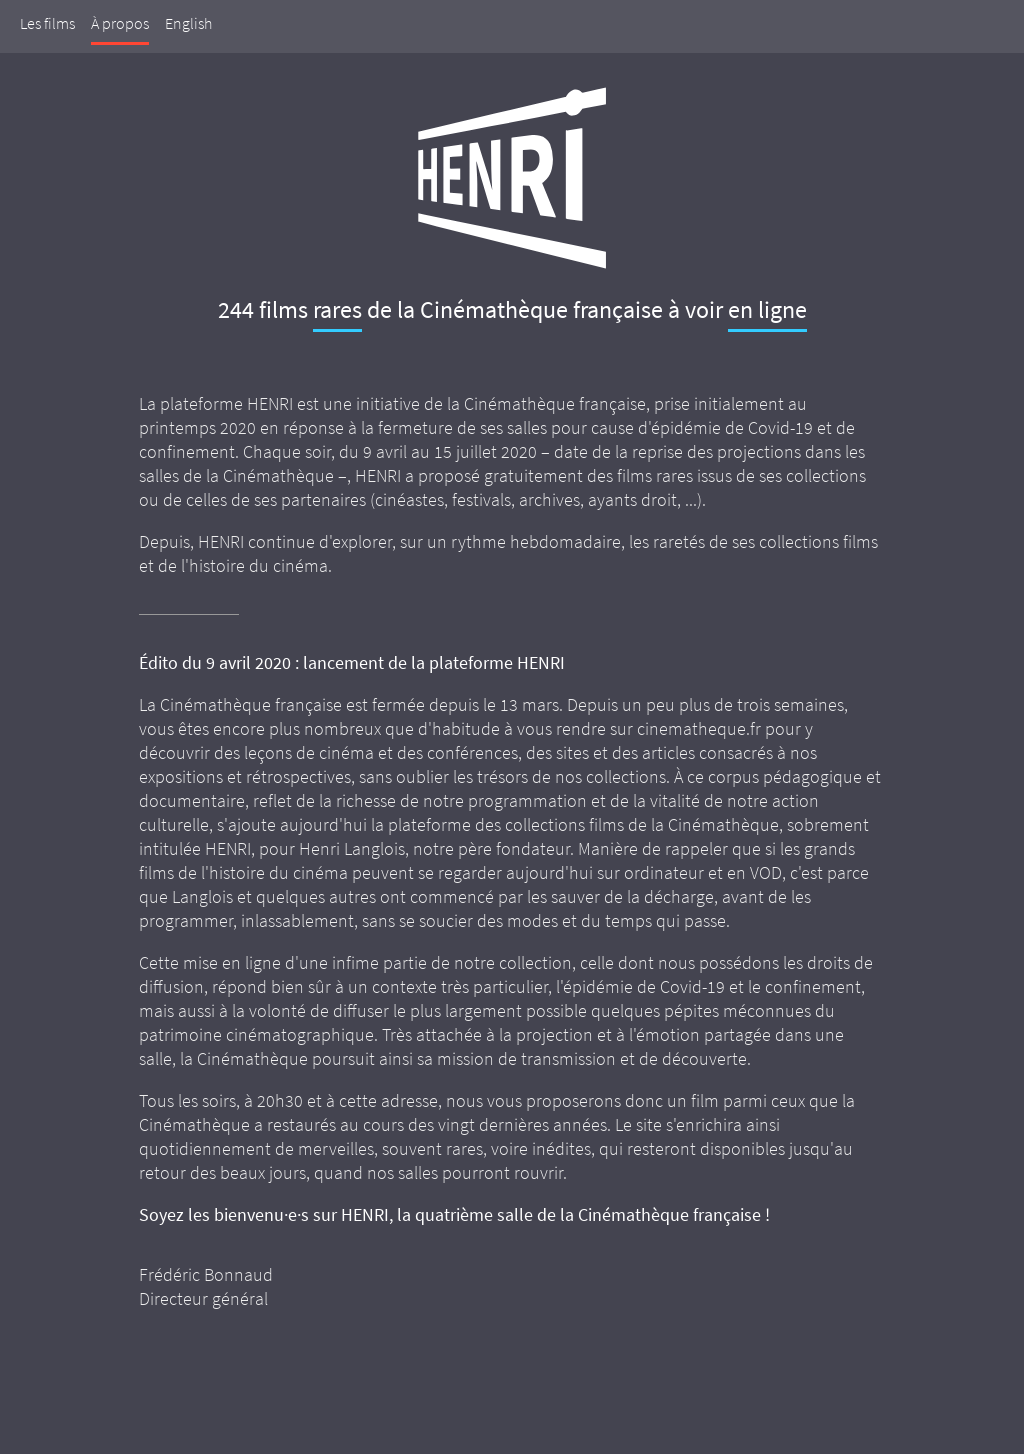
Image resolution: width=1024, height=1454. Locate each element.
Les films (47, 23)
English (188, 23)
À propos (120, 23)
